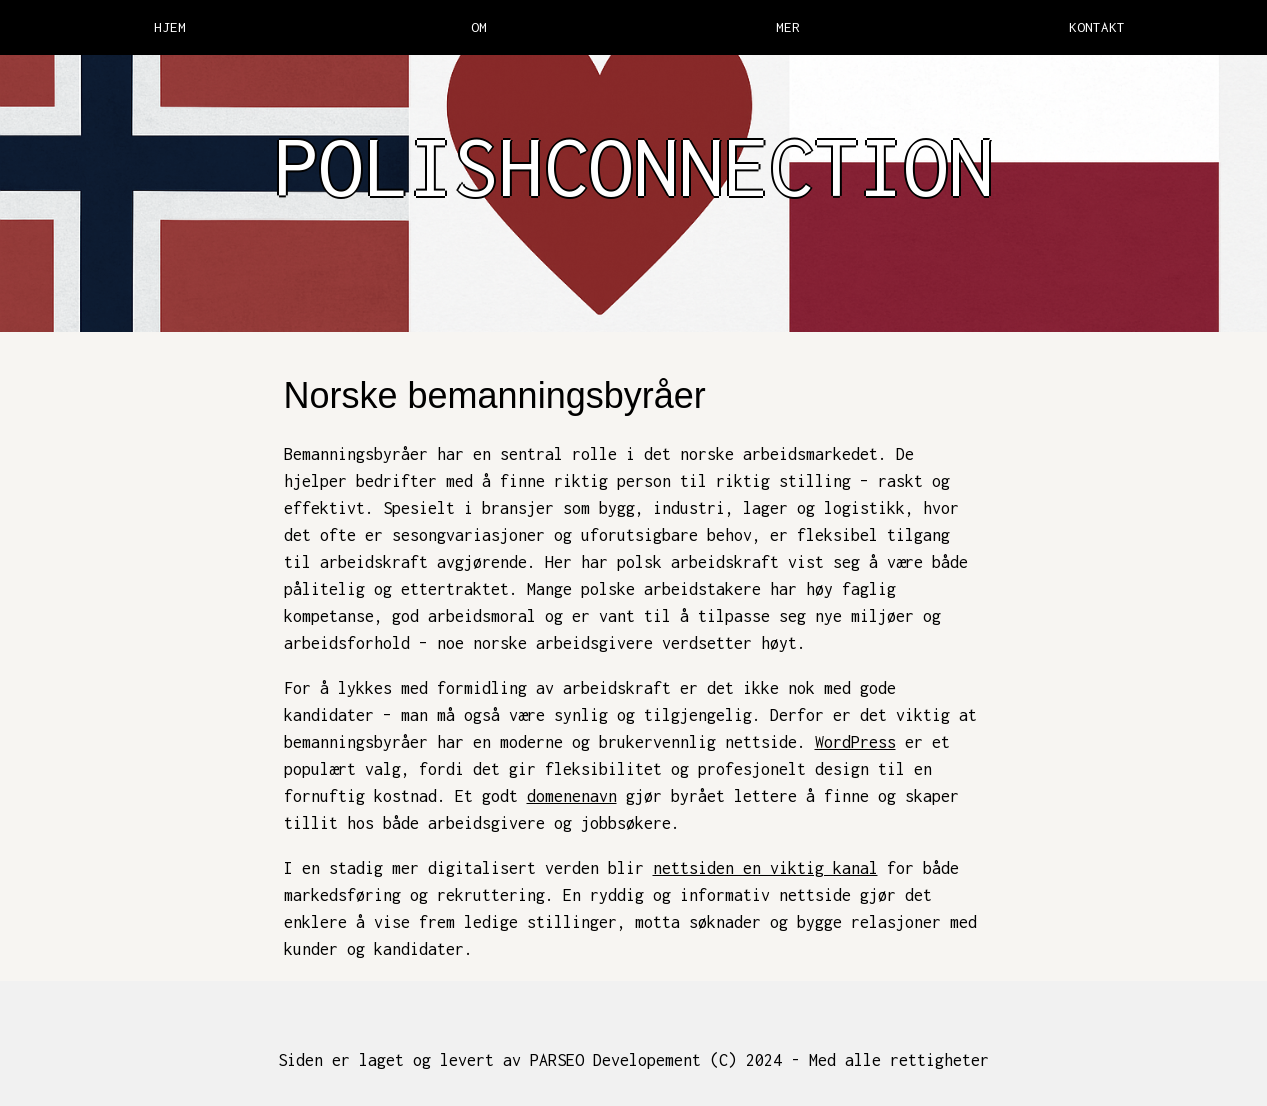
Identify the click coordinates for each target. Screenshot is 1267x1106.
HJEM (170, 27)
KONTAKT (1097, 27)
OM (479, 27)
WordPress (855, 742)
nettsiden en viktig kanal (765, 868)
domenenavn (572, 796)
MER (788, 27)
